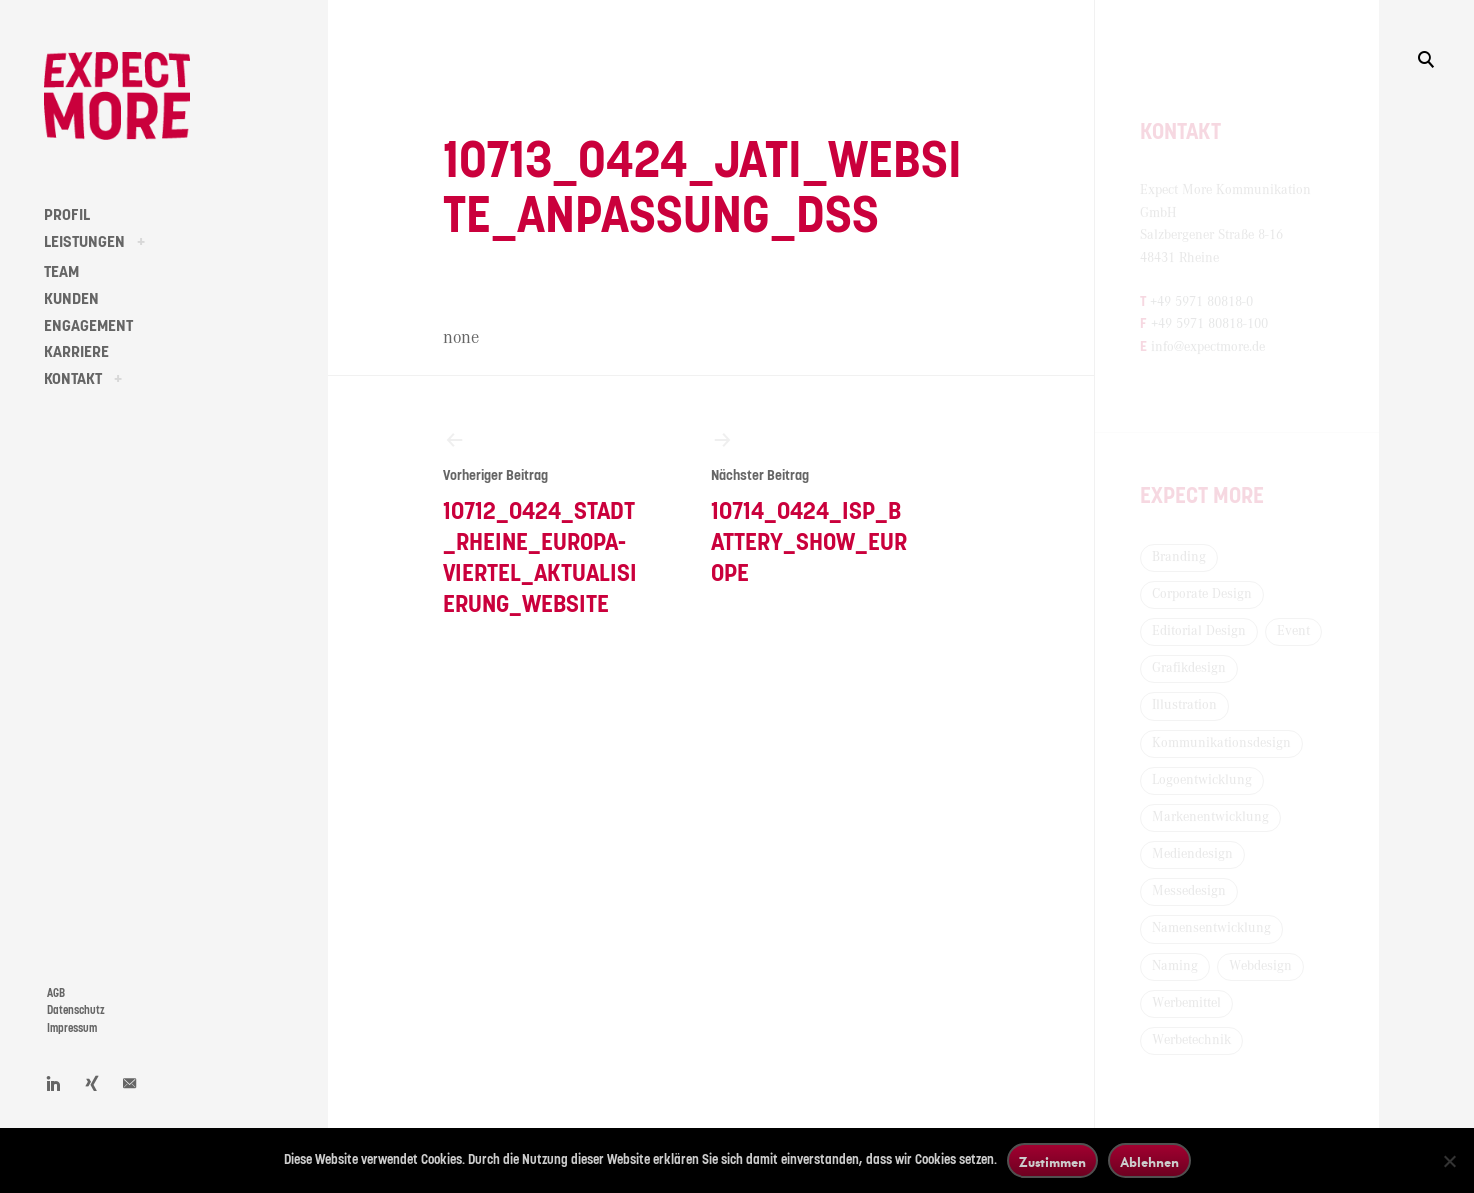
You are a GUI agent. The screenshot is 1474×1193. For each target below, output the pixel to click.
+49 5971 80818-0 (1201, 302)
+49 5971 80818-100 (1209, 324)
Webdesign (1260, 966)
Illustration (1184, 705)
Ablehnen (1149, 1161)
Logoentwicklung (1202, 780)
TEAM (61, 272)
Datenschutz (76, 1010)
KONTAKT (73, 379)
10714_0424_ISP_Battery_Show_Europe (811, 507)
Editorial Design (1199, 631)
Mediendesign (1192, 854)
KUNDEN (71, 299)
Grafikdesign (1189, 668)
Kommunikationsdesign (1221, 743)
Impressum (72, 1028)
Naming (1175, 966)
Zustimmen (1052, 1161)
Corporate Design (1202, 594)
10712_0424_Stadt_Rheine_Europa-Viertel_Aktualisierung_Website (543, 522)
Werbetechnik (1191, 1040)
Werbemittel (1186, 1003)
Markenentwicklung (1210, 817)
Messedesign (1189, 891)
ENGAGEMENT (88, 326)
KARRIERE (76, 352)
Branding (1179, 557)
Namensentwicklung (1211, 928)
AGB (56, 993)
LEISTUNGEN (84, 242)
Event (1293, 631)
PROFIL (67, 215)
